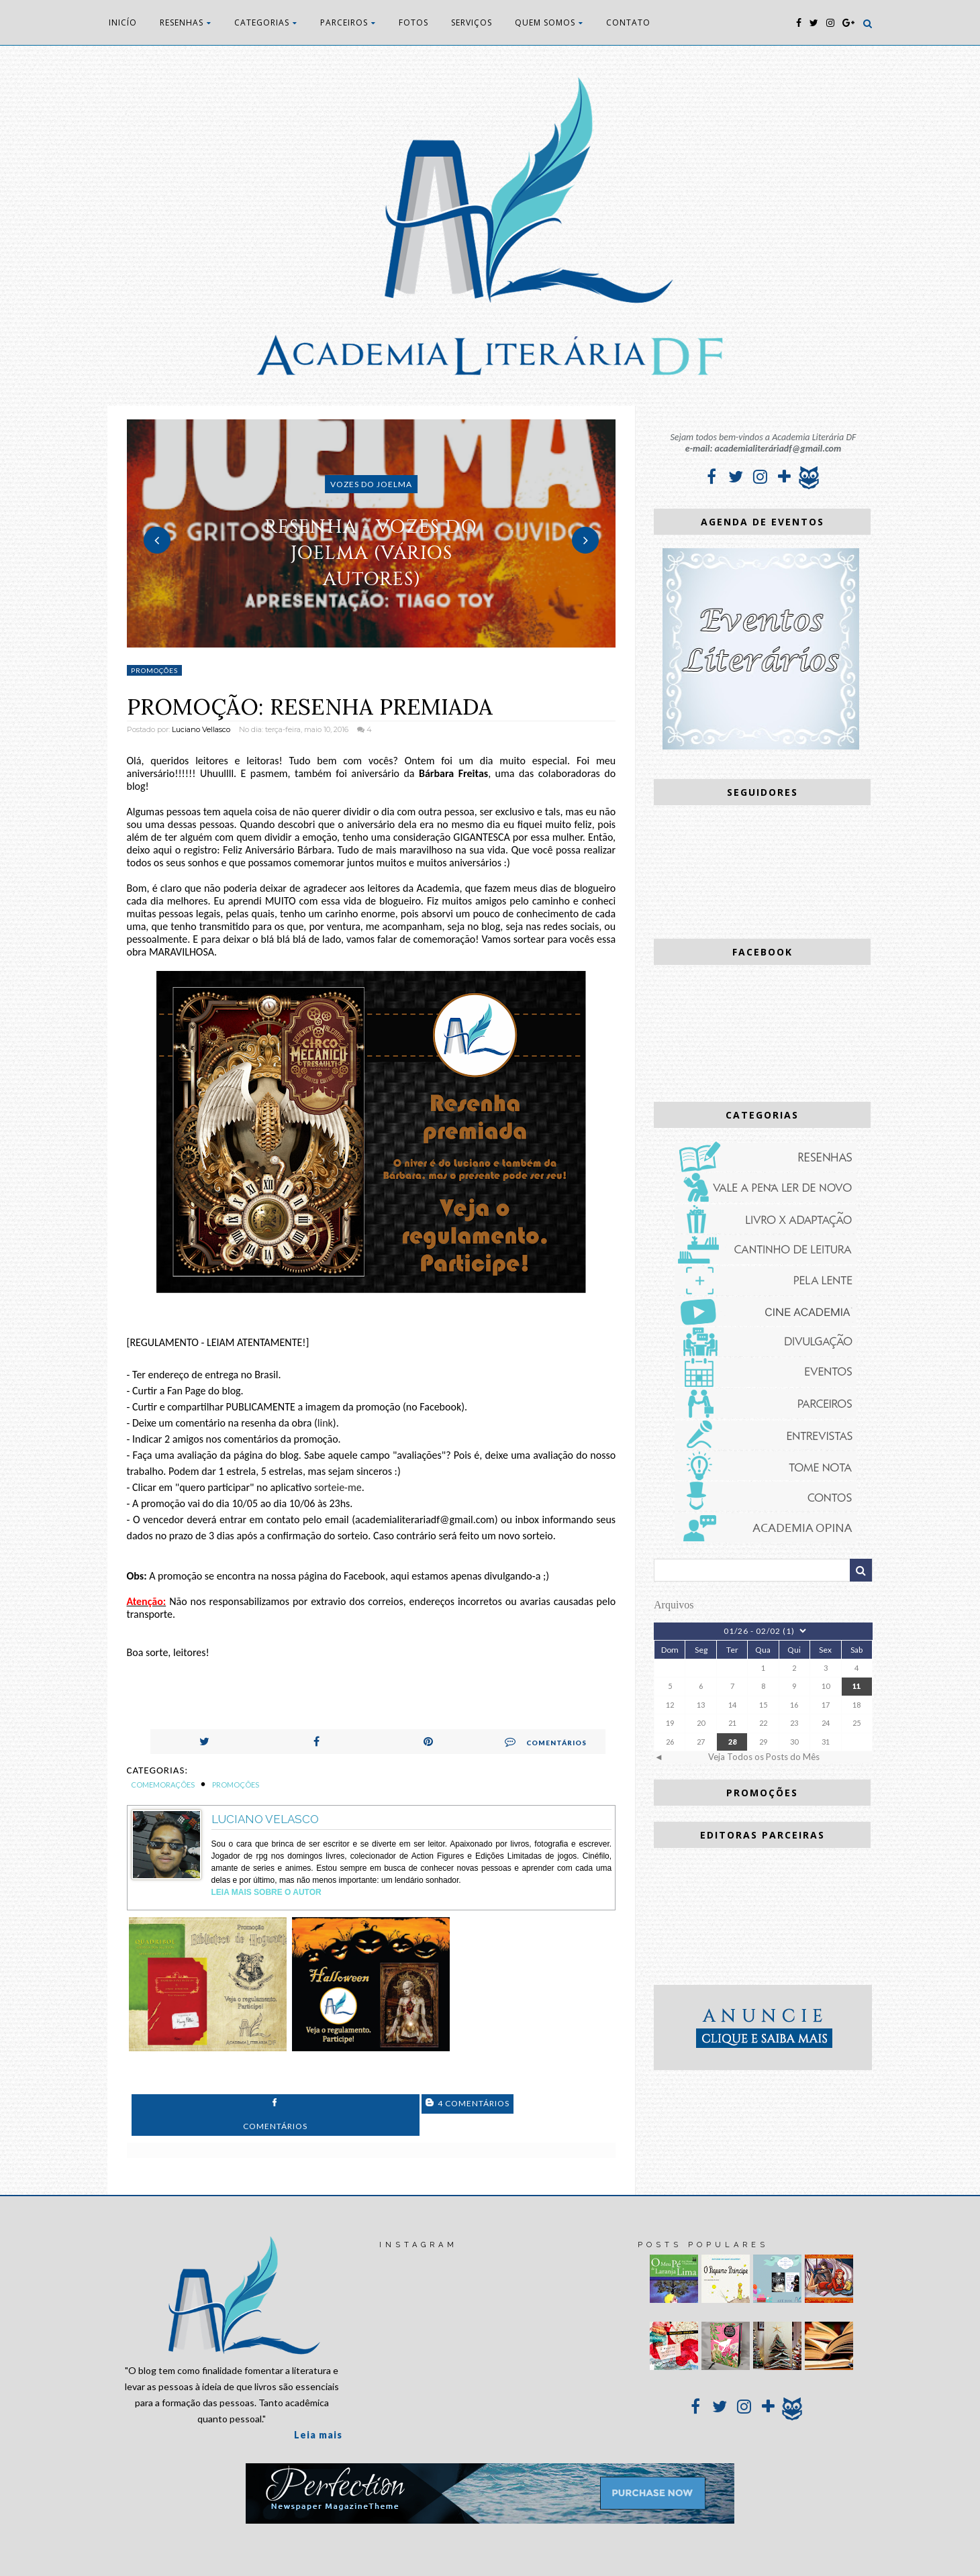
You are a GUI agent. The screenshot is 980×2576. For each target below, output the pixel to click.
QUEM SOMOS (549, 22)
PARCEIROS (348, 22)
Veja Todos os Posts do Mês (764, 1756)
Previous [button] (157, 540)
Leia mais (318, 2434)
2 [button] (371, 641)
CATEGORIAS (265, 22)
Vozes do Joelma (371, 484)
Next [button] (585, 540)
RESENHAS (185, 22)
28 (732, 1741)
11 (856, 1686)
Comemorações (163, 1784)
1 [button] (351, 641)
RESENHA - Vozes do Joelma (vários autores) (371, 552)
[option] (371, 533)
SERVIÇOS (471, 22)
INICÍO (123, 22)
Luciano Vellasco (201, 729)
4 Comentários (467, 2103)
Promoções (154, 670)
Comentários (546, 1741)
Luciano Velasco (265, 1819)
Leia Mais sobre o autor (266, 1892)
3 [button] (391, 641)
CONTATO (628, 22)
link (325, 1422)
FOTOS (413, 22)
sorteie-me (338, 1487)
